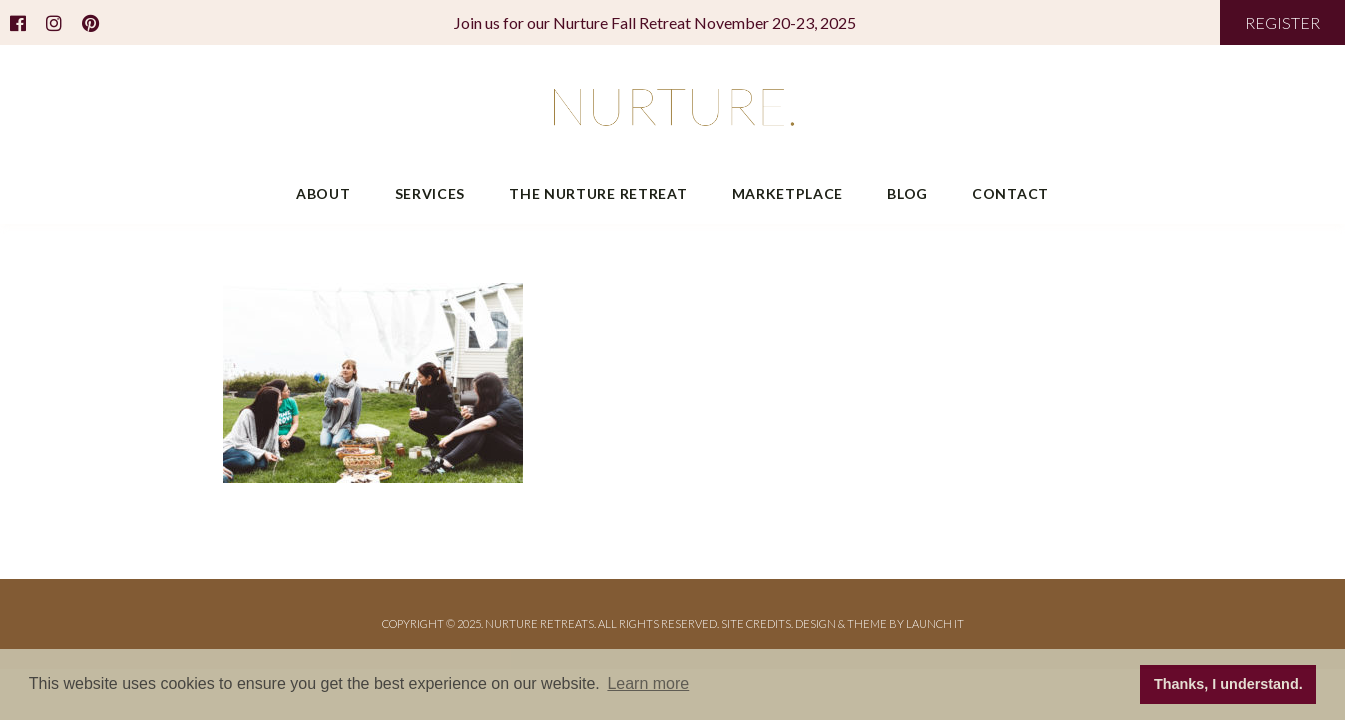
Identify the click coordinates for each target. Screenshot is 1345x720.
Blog (907, 193)
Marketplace (788, 193)
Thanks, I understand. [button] (1228, 684)
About (323, 193)
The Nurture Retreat (598, 193)
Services (430, 193)
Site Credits (756, 623)
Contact (1010, 193)
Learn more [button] (648, 683)
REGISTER (1282, 22)
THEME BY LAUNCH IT (905, 623)
